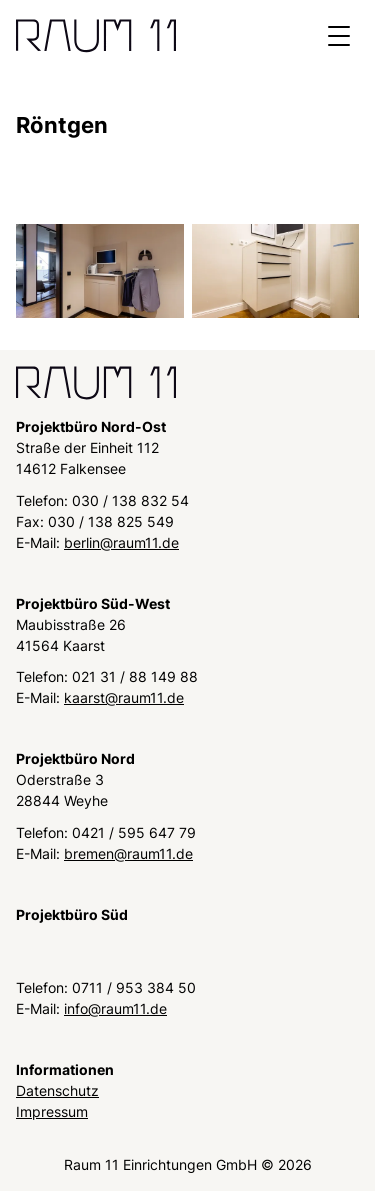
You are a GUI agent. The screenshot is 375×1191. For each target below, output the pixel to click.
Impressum (52, 1111)
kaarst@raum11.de (124, 697)
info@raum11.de (115, 1008)
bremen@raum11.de (128, 853)
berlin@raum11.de (121, 542)
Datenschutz (57, 1090)
